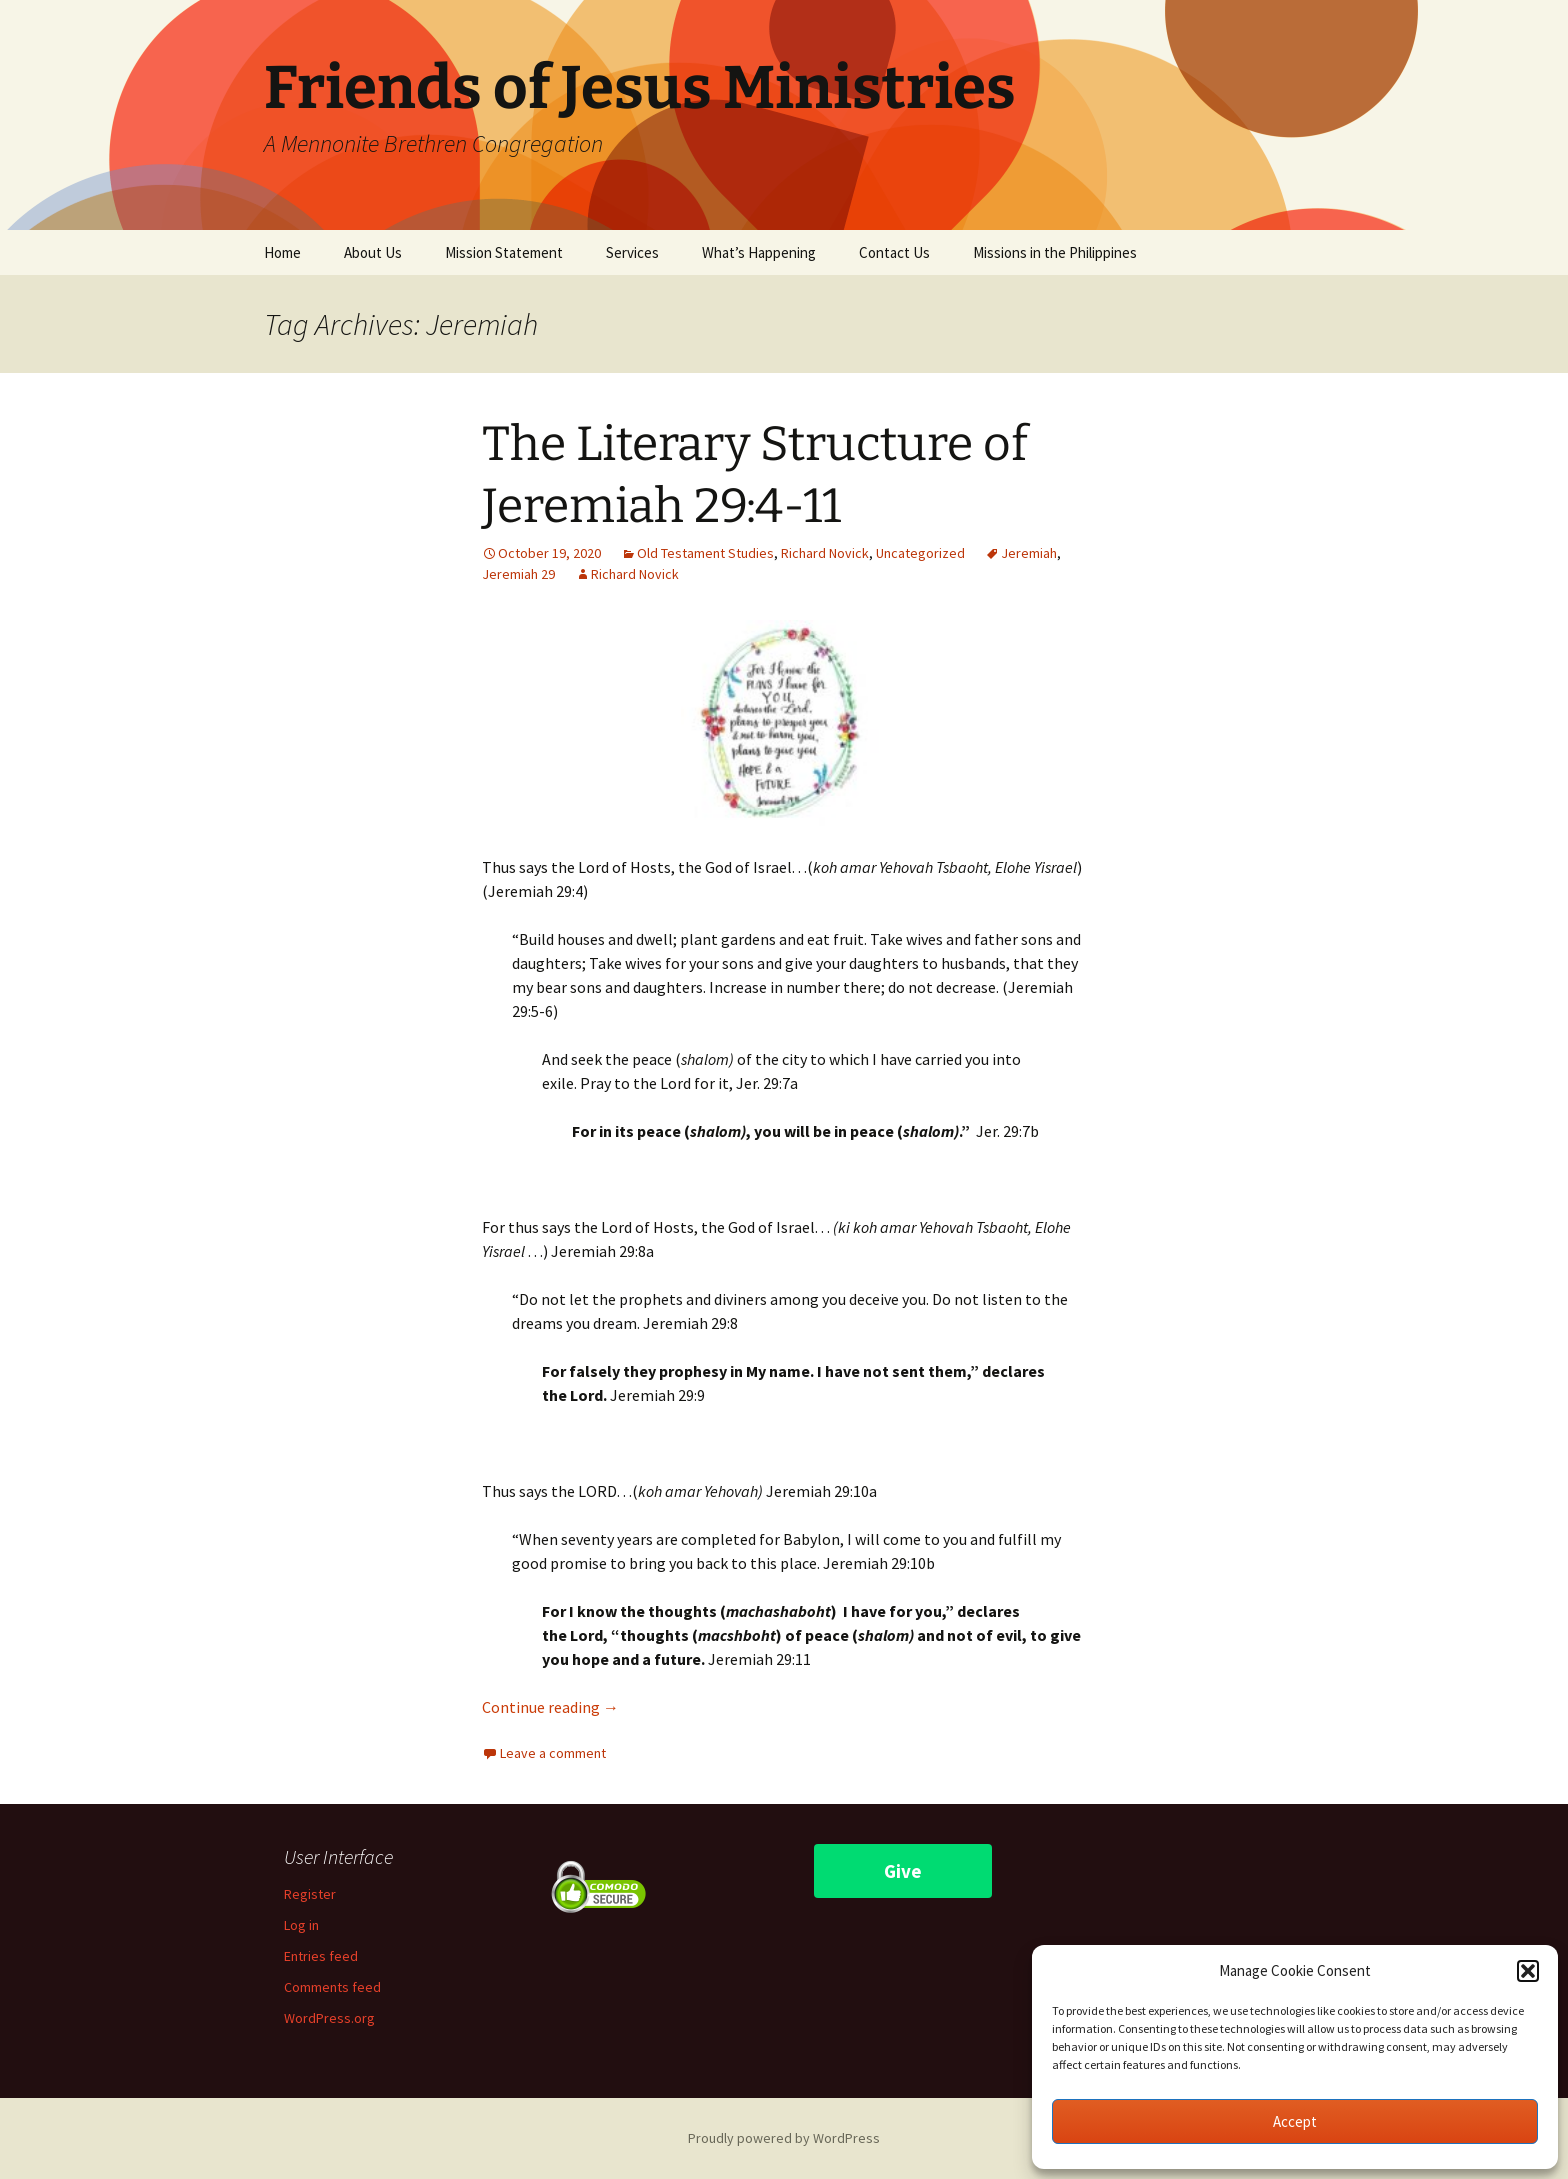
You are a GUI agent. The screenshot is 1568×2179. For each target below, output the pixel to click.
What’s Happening (759, 252)
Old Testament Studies (705, 553)
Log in (301, 1925)
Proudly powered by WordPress (784, 2138)
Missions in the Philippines (1055, 252)
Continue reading (550, 1707)
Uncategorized (920, 553)
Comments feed (332, 1987)
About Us (373, 252)
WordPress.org (329, 2018)
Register (310, 1894)
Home (282, 252)
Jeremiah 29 (518, 574)
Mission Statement (504, 252)
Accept (1295, 2121)
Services (632, 252)
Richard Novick (825, 553)
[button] (1528, 1971)
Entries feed (321, 1956)
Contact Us (894, 252)
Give (903, 1871)
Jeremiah (1029, 553)
